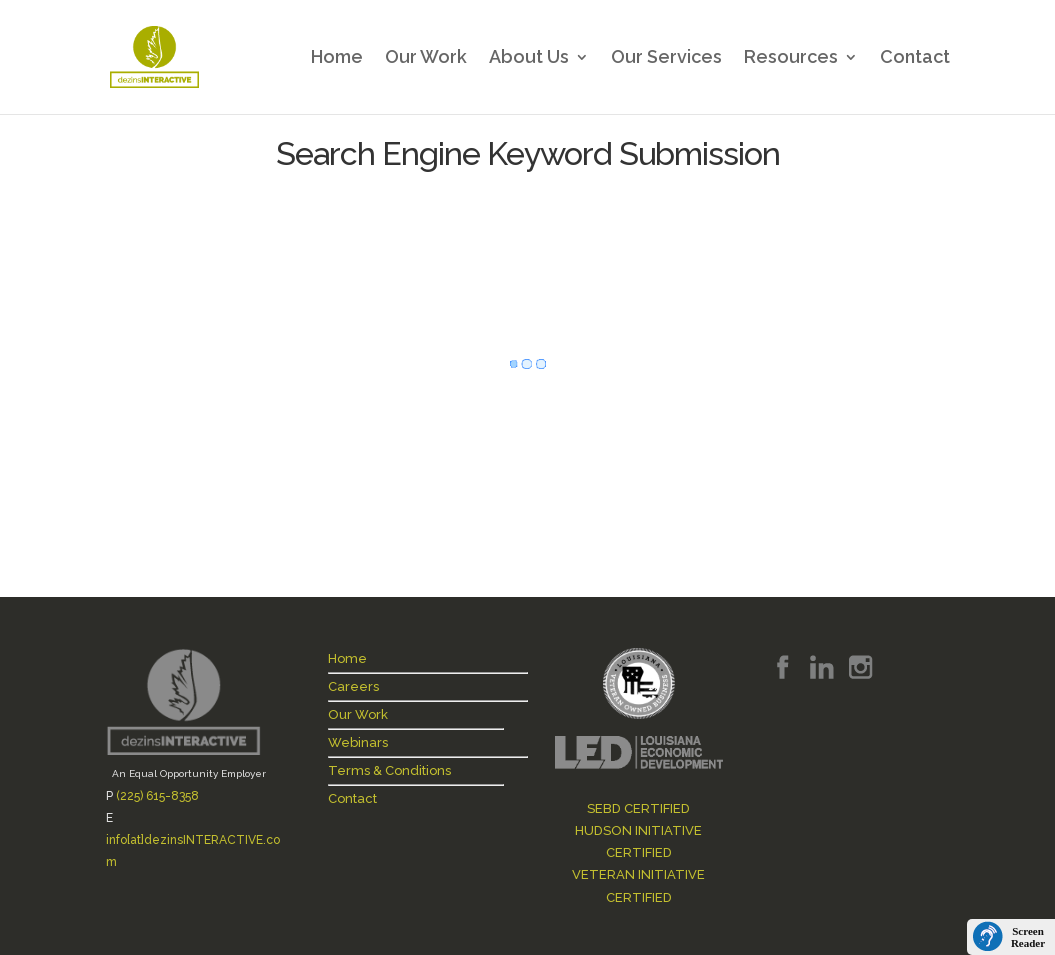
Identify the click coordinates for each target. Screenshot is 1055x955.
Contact (915, 58)
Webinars (358, 742)
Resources (791, 58)
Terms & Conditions (389, 770)
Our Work (426, 58)
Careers (353, 686)
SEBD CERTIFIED (638, 808)
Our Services (666, 58)
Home (337, 58)
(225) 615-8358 (157, 796)
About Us (529, 58)
